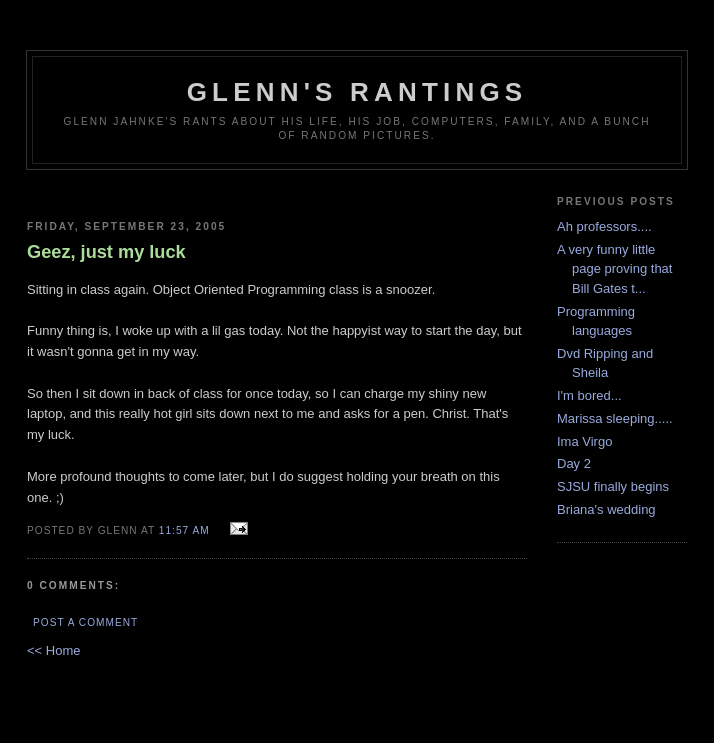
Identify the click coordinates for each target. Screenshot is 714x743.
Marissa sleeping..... (615, 418)
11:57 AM (184, 530)
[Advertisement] (277, 187)
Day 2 (574, 463)
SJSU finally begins (613, 486)
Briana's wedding (606, 509)
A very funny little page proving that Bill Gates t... (614, 269)
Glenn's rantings (357, 92)
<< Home (53, 650)
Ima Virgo (584, 441)
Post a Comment (85, 622)
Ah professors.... (604, 226)
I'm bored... (589, 395)
